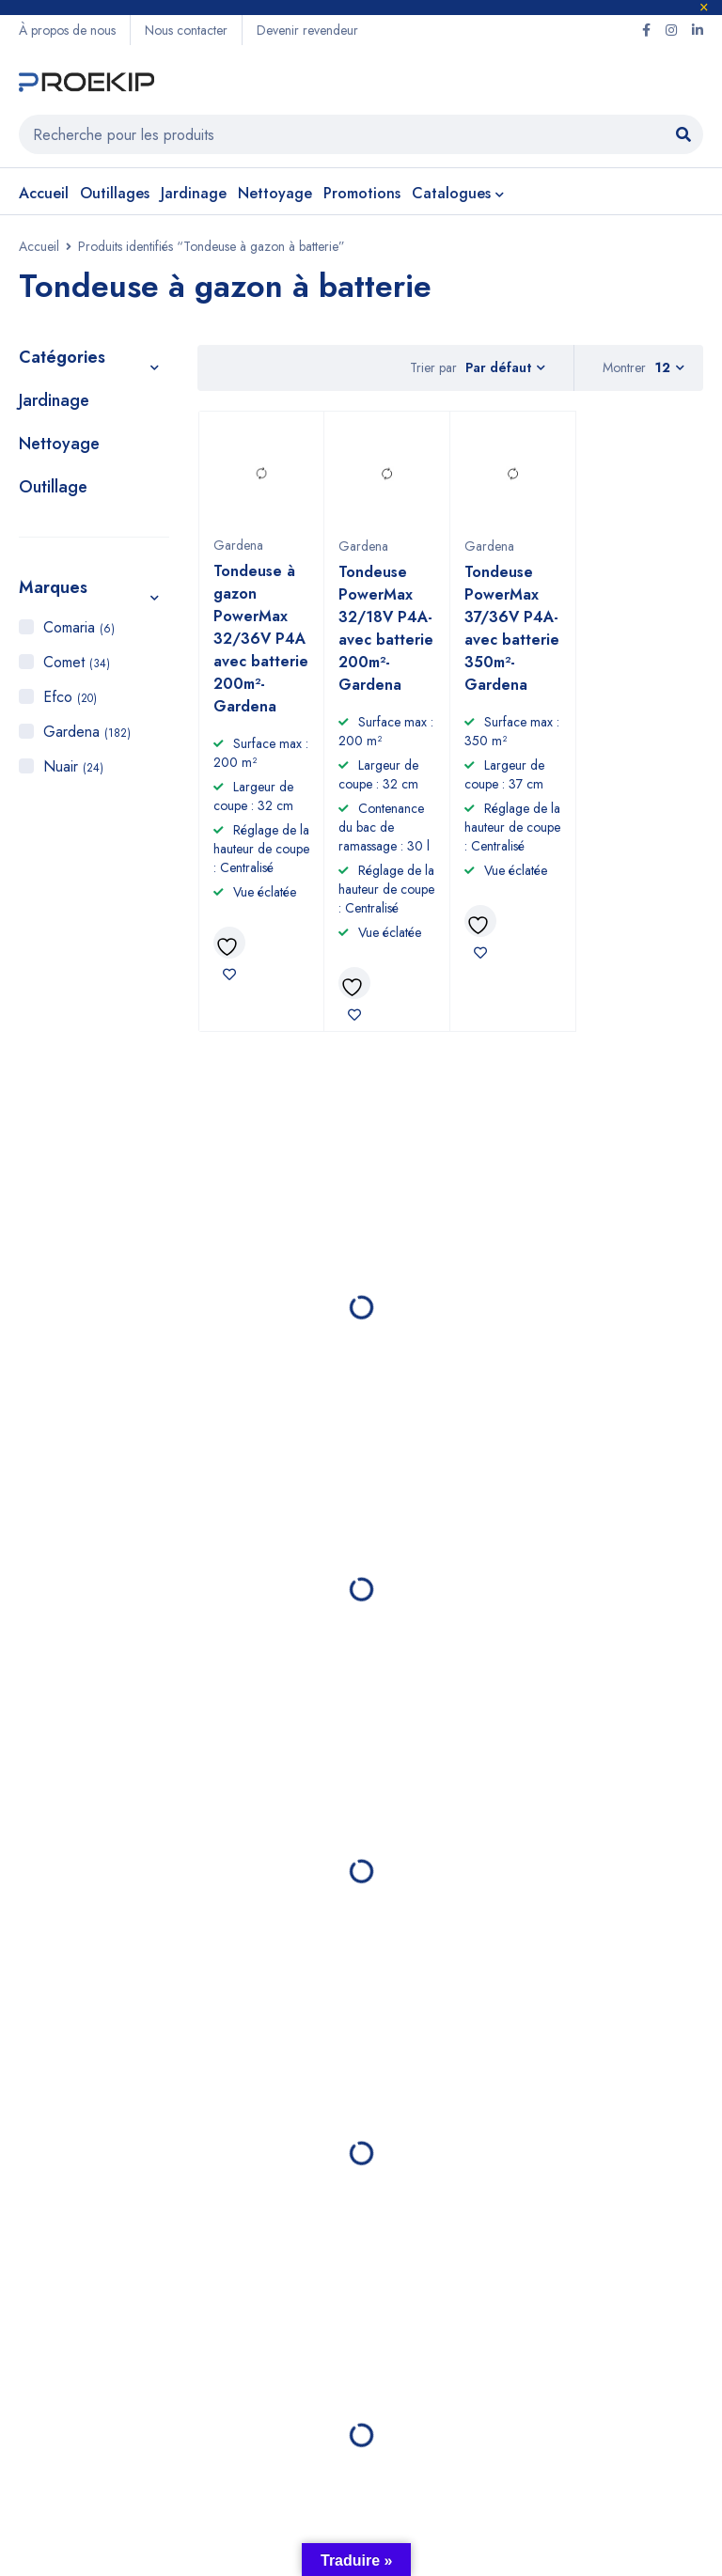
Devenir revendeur (307, 30)
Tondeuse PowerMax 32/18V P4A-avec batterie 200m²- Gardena (385, 628)
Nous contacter (186, 30)
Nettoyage (59, 443)
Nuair (73, 766)
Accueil (39, 246)
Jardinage (54, 400)
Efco (70, 697)
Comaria (79, 627)
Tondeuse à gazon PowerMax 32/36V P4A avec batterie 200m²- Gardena (260, 638)
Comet (76, 662)
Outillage (53, 487)
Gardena (87, 731)
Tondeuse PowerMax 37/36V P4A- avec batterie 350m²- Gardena (511, 628)
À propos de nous (67, 30)
